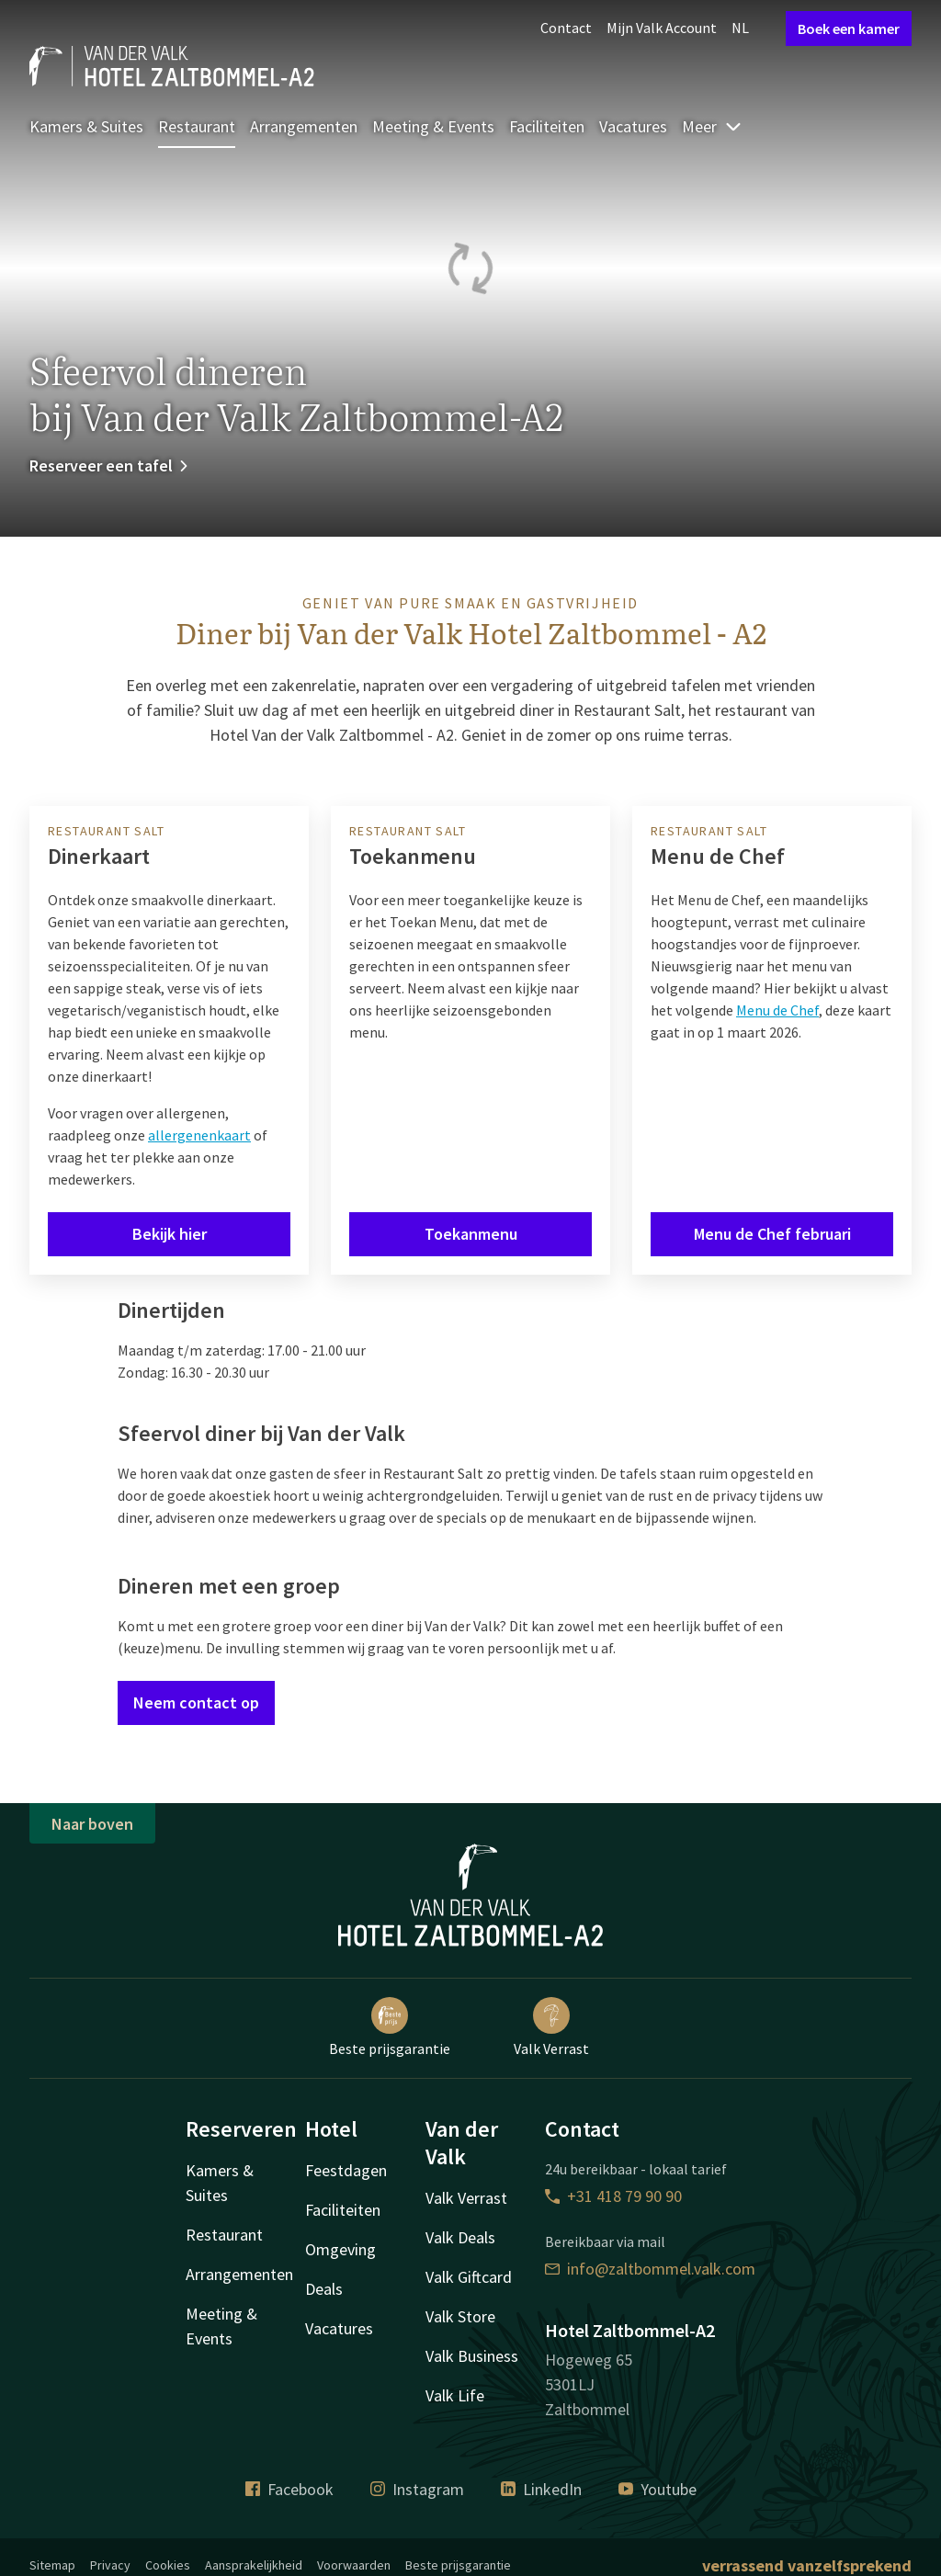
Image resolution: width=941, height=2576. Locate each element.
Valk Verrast (551, 2027)
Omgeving (340, 2249)
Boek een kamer (849, 28)
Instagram (417, 2489)
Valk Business (471, 2355)
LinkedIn (541, 2489)
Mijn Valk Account (662, 27)
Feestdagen (346, 2170)
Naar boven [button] (92, 1823)
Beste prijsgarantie (389, 2027)
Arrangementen (303, 126)
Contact (566, 27)
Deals (324, 2288)
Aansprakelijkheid (253, 2565)
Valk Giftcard (468, 2276)
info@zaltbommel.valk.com (650, 2268)
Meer (712, 126)
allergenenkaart (199, 1135)
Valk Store (460, 2316)
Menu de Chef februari (772, 1233)
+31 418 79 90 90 (613, 2196)
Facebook (289, 2489)
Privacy (110, 2565)
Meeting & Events (433, 126)
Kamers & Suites (86, 126)
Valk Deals (460, 2237)
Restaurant (196, 126)
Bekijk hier (169, 1233)
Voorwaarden (354, 2565)
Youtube (657, 2489)
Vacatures (633, 126)
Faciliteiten (546, 126)
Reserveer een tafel (110, 465)
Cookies (167, 2565)
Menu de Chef (777, 1010)
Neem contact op (196, 1702)
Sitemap (52, 2565)
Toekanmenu (471, 1233)
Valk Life (454, 2395)
